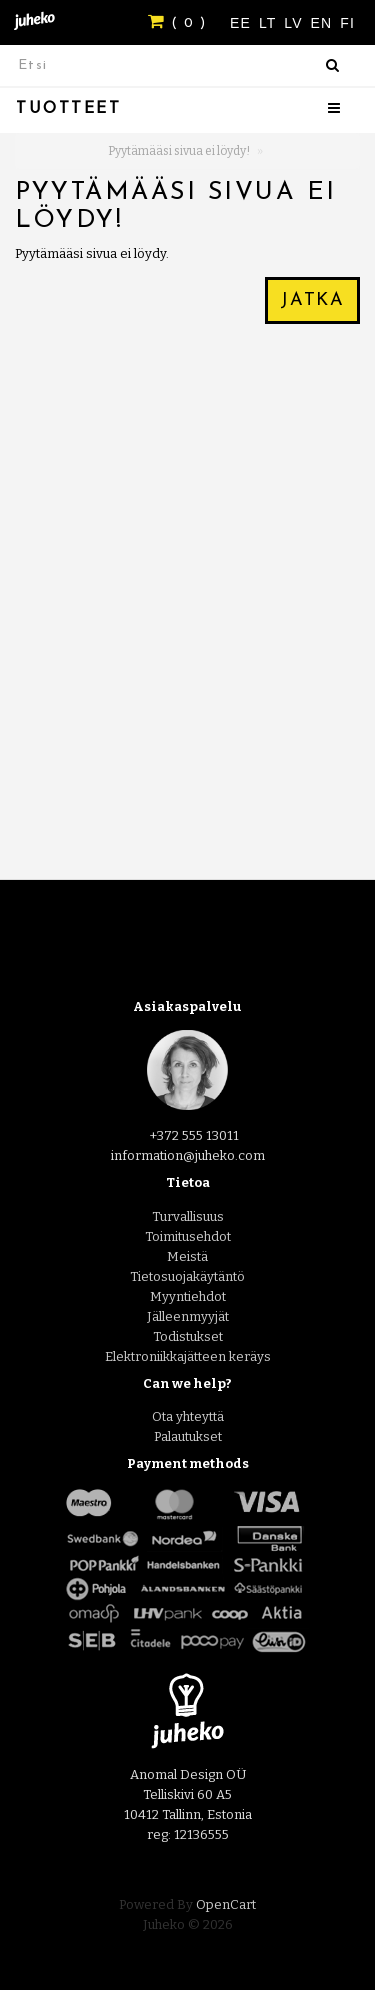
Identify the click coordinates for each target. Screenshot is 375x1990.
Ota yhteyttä (188, 1416)
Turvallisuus (188, 1216)
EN (324, 23)
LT (270, 23)
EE (243, 23)
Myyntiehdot (188, 1296)
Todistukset (188, 1336)
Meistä (187, 1256)
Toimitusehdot (188, 1236)
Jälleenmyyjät (188, 1316)
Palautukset (188, 1436)
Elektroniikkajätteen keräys (188, 1356)
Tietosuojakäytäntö (187, 1276)
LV (295, 23)
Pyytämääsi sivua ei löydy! (179, 151)
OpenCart (226, 1904)
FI (347, 23)
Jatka (312, 300)
